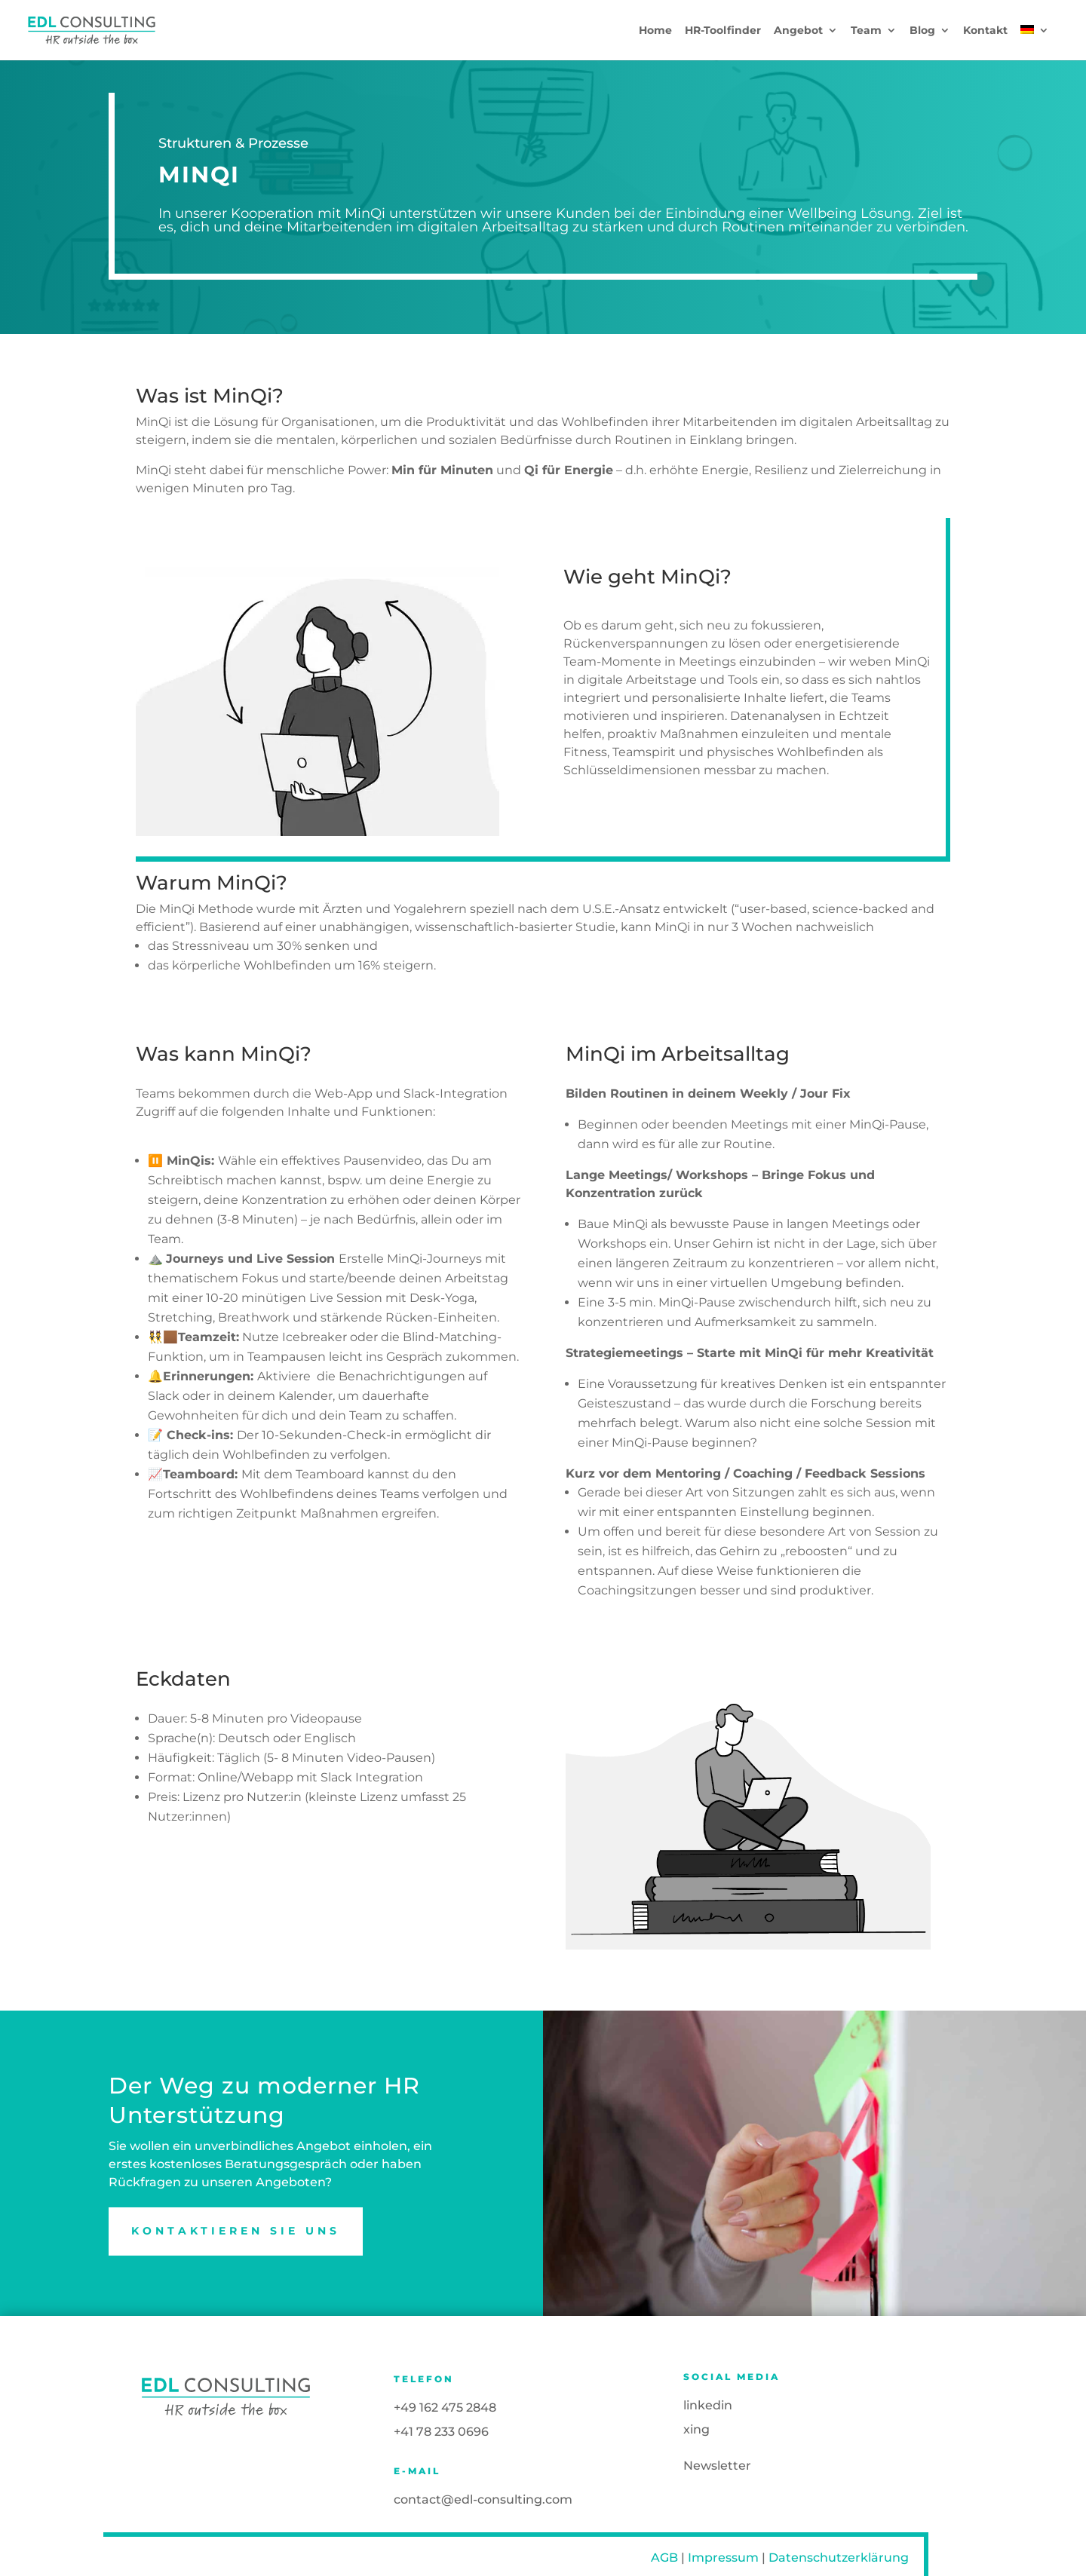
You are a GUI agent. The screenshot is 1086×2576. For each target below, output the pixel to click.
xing (696, 2429)
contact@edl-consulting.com (483, 2499)
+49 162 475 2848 (445, 2407)
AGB (664, 2557)
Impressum (723, 2557)
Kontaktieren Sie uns (235, 2231)
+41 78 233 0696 (441, 2431)
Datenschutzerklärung (838, 2557)
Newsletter (717, 2465)
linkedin (707, 2405)
